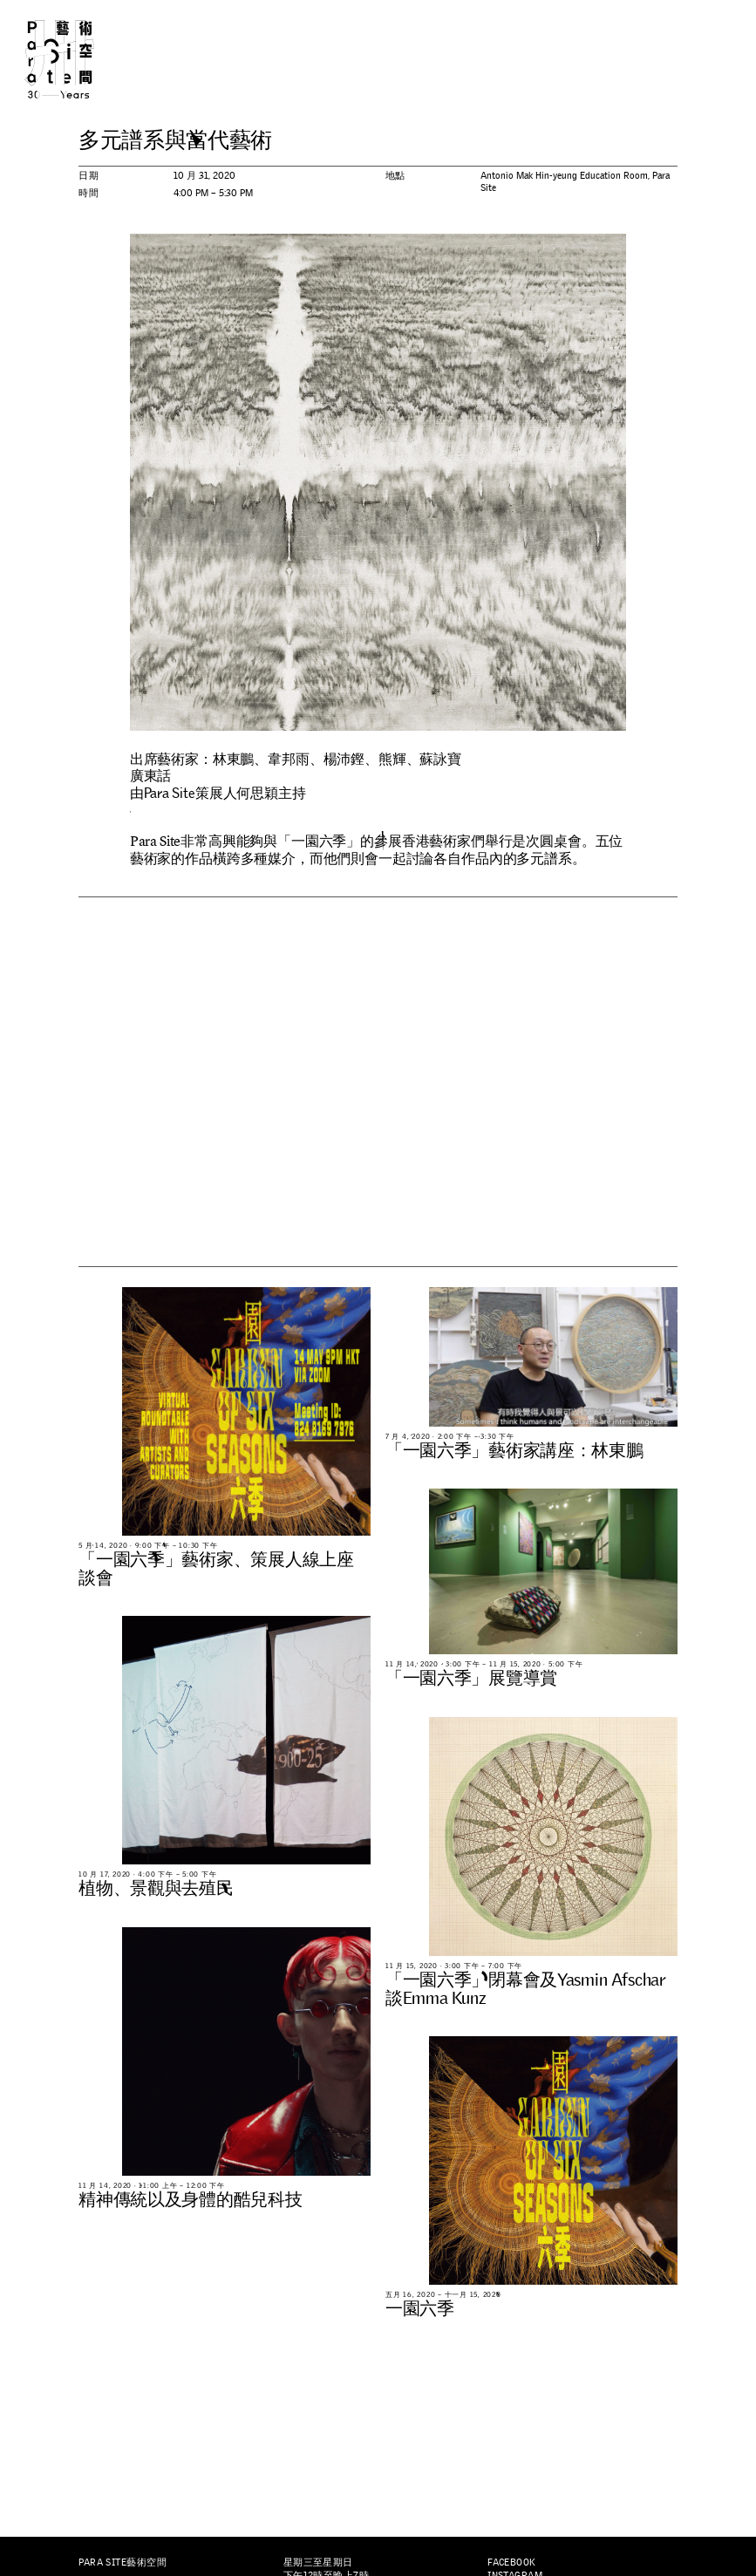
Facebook (511, 2562)
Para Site (77, 59)
